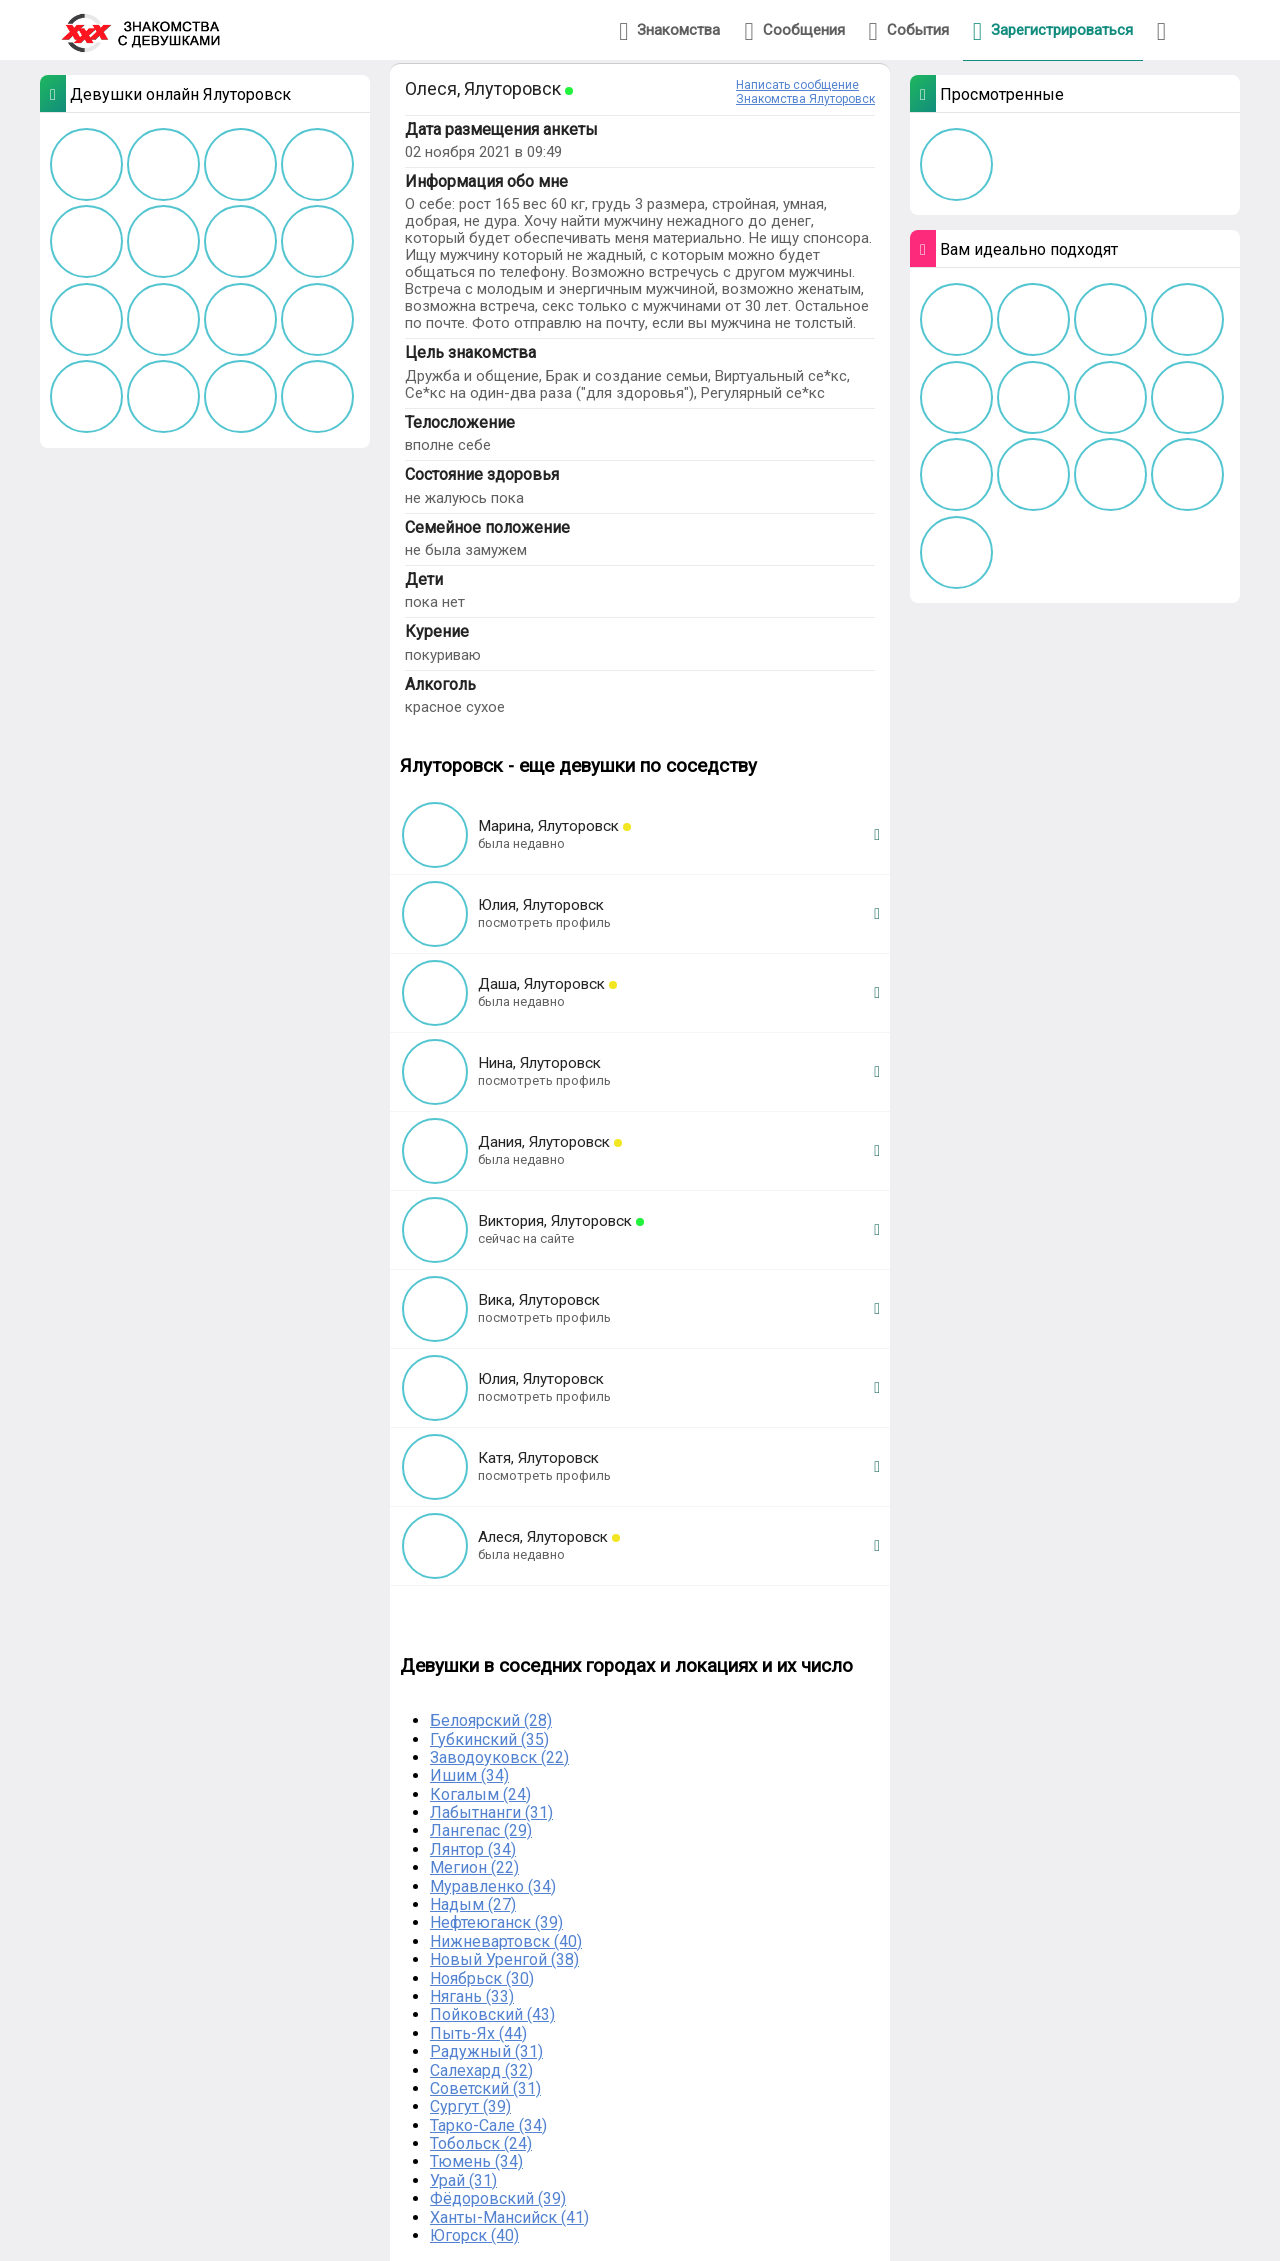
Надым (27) (473, 1904)
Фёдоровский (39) (498, 2198)
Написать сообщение (797, 85)
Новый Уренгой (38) (504, 1959)
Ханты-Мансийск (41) (509, 2217)
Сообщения (794, 31)
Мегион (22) (474, 1867)
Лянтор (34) (473, 1849)
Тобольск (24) (481, 2143)
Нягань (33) (472, 1996)
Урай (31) (463, 2180)
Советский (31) (485, 2088)
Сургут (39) (470, 2106)
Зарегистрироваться (1053, 31)
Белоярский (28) (491, 1720)
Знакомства (669, 31)
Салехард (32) (481, 2070)
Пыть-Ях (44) (478, 2033)
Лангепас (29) (481, 1830)
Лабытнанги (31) (491, 1812)
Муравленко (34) (493, 1886)
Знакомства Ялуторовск (805, 99)
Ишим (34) (469, 1775)
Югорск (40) (474, 2235)
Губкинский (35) (489, 1739)
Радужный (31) (486, 2051)
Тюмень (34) (476, 2161)
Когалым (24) (480, 1794)
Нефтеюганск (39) (496, 1922)
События (909, 31)
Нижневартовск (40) (506, 1941)
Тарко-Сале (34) (488, 2125)
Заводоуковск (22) (499, 1757)
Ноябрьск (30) (482, 1978)
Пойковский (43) (492, 2014)
